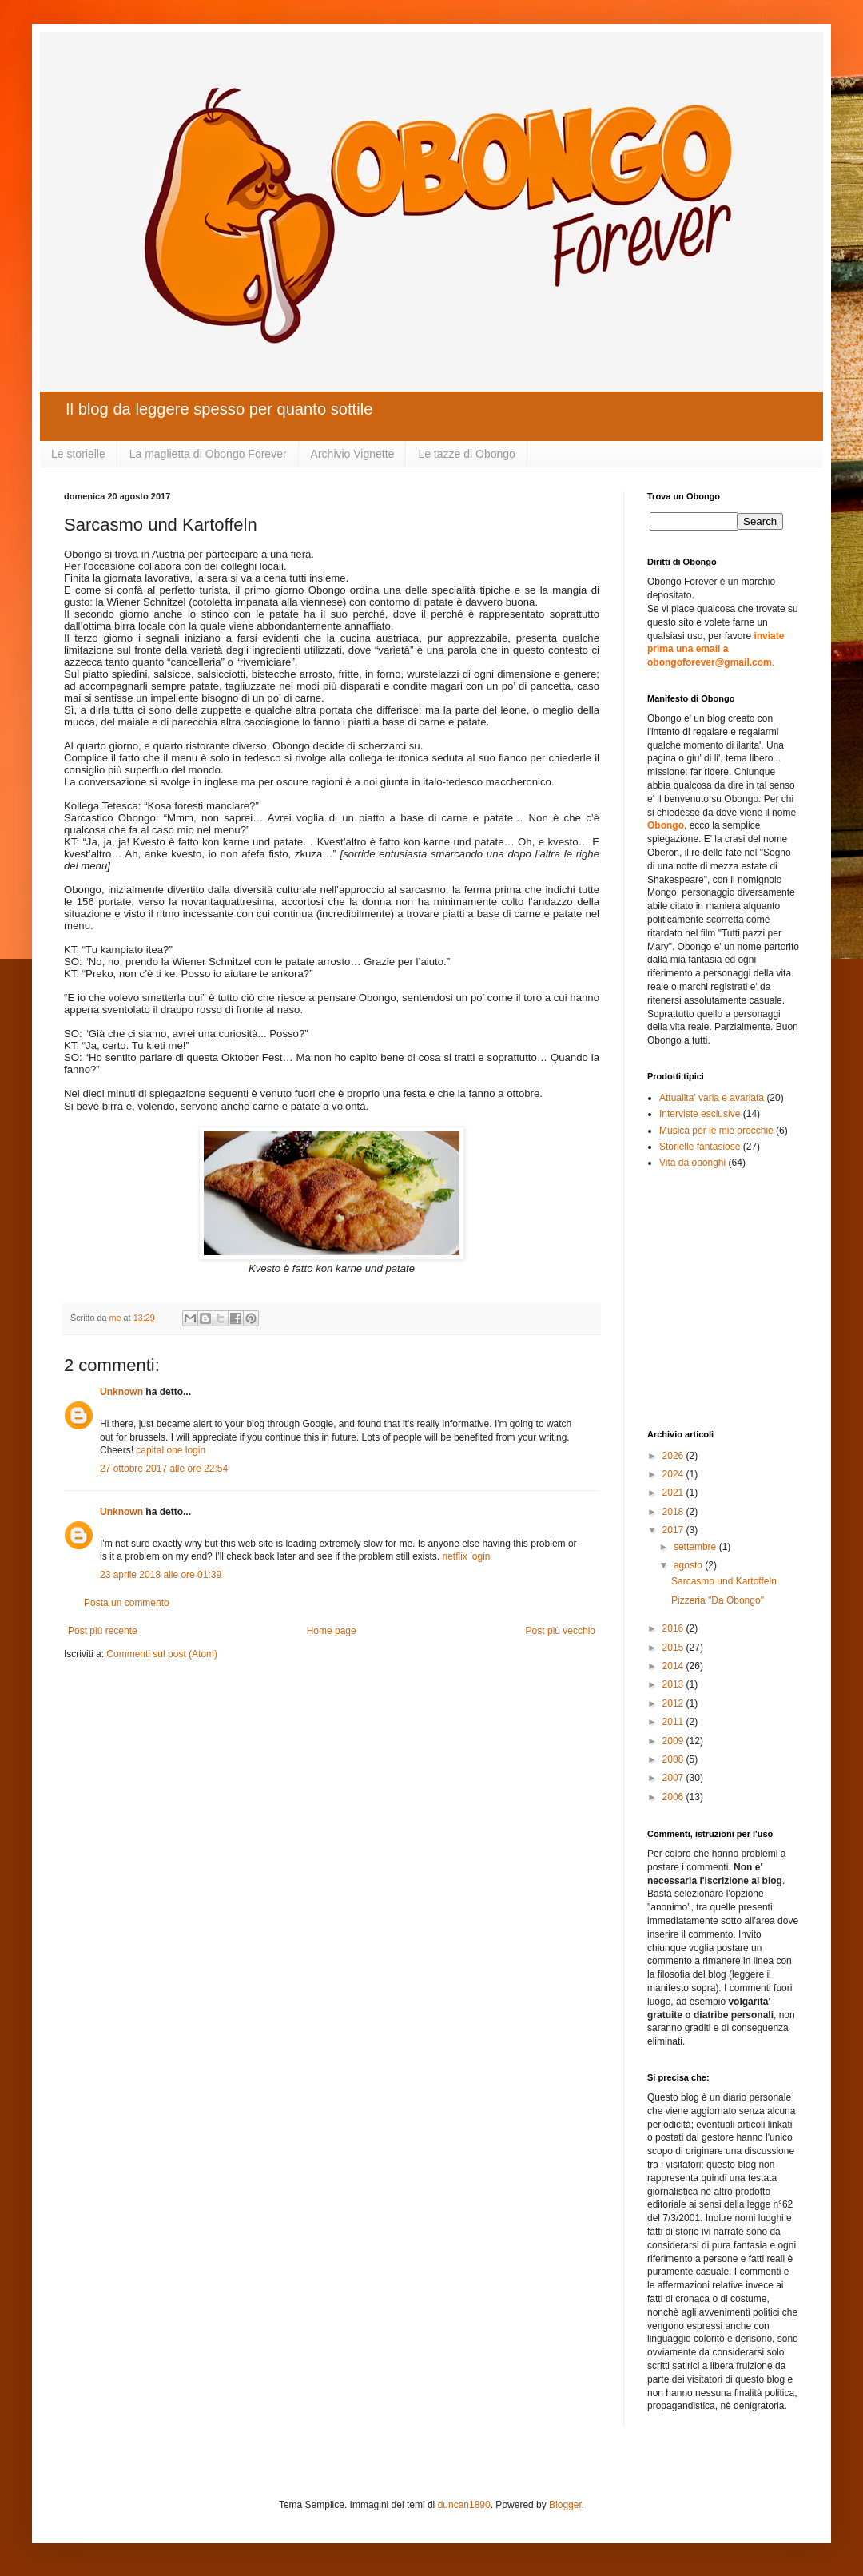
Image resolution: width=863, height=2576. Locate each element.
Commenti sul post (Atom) (161, 1654)
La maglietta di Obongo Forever (208, 453)
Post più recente (102, 1630)
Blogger (565, 2504)
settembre (696, 1546)
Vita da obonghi (692, 1162)
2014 (674, 1666)
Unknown (121, 1391)
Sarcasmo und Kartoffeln (724, 1581)
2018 (674, 1511)
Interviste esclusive (699, 1113)
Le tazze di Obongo (466, 453)
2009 (674, 1741)
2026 (674, 1455)
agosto (689, 1565)
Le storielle (78, 453)
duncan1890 (464, 2504)
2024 (674, 1474)
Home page (331, 1630)
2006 (674, 1797)
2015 (674, 1647)
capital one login (170, 1450)
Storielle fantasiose (699, 1146)
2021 (674, 1492)
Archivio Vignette (353, 453)
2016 (674, 1628)
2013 (674, 1684)
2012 (674, 1703)
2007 (674, 1777)
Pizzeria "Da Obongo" (717, 1600)
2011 (674, 1721)
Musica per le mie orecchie (716, 1130)
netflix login (466, 1556)
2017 (674, 1530)
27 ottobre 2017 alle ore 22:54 (164, 1468)
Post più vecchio (560, 1630)
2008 (674, 1759)
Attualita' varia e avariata (711, 1097)
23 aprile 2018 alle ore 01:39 (160, 1574)
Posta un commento (126, 1602)
